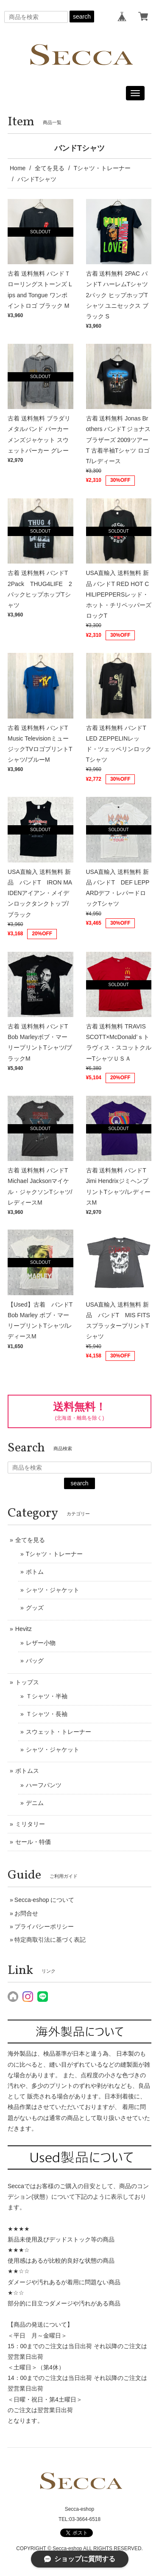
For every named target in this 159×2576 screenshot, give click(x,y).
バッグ (35, 1660)
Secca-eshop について (44, 1899)
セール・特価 (33, 1841)
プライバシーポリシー (44, 1926)
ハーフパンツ (43, 1785)
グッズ (35, 1607)
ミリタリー (30, 1824)
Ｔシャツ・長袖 (46, 1714)
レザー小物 (41, 1642)
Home (17, 168)
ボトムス (27, 1770)
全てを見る (49, 168)
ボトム (35, 1571)
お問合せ (26, 1913)
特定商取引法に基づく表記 (50, 1939)
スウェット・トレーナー (58, 1731)
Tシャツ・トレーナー (102, 168)
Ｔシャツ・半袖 (46, 1696)
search (82, 16)
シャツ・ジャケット (52, 1590)
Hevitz (23, 1628)
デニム (35, 1802)
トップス (27, 1682)
